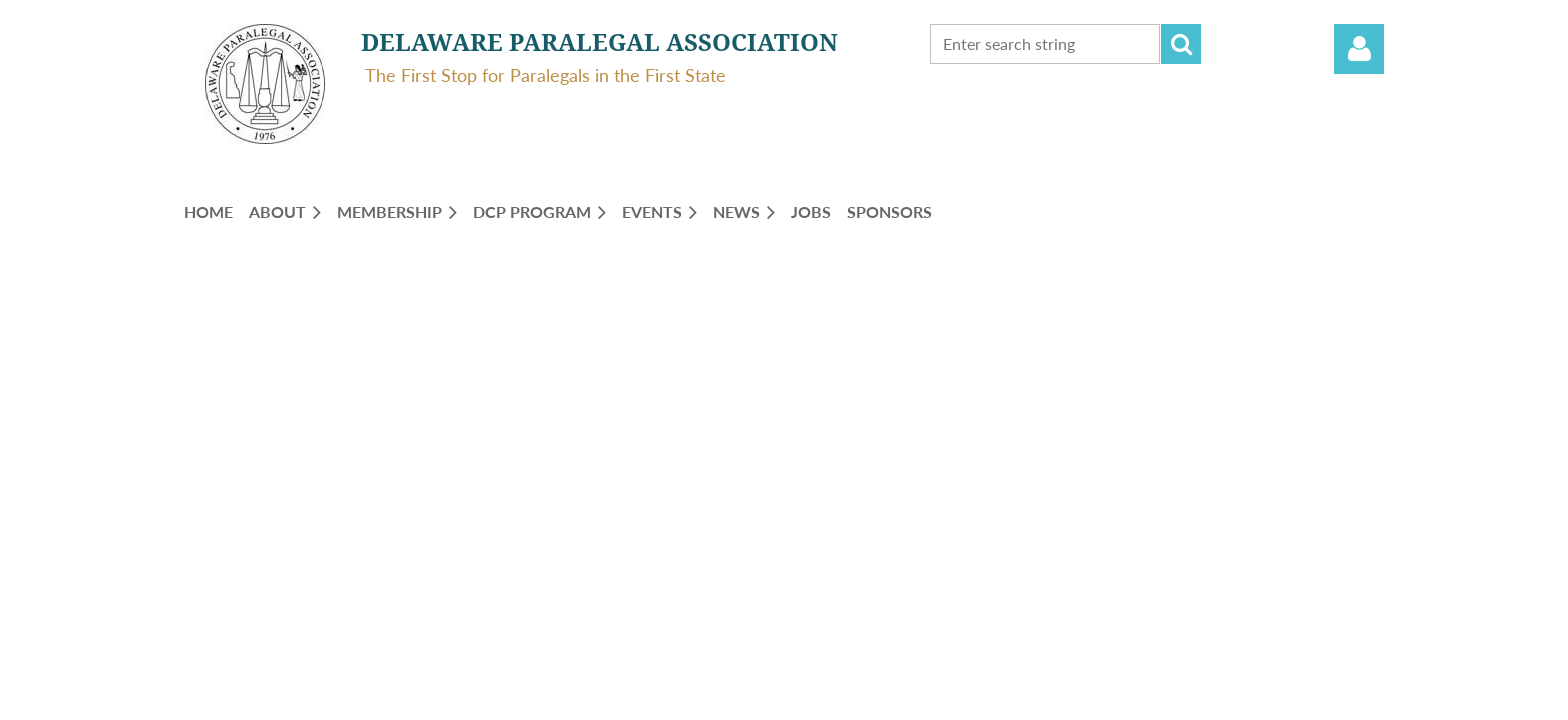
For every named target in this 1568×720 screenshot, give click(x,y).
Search (1181, 44)
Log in (1359, 49)
